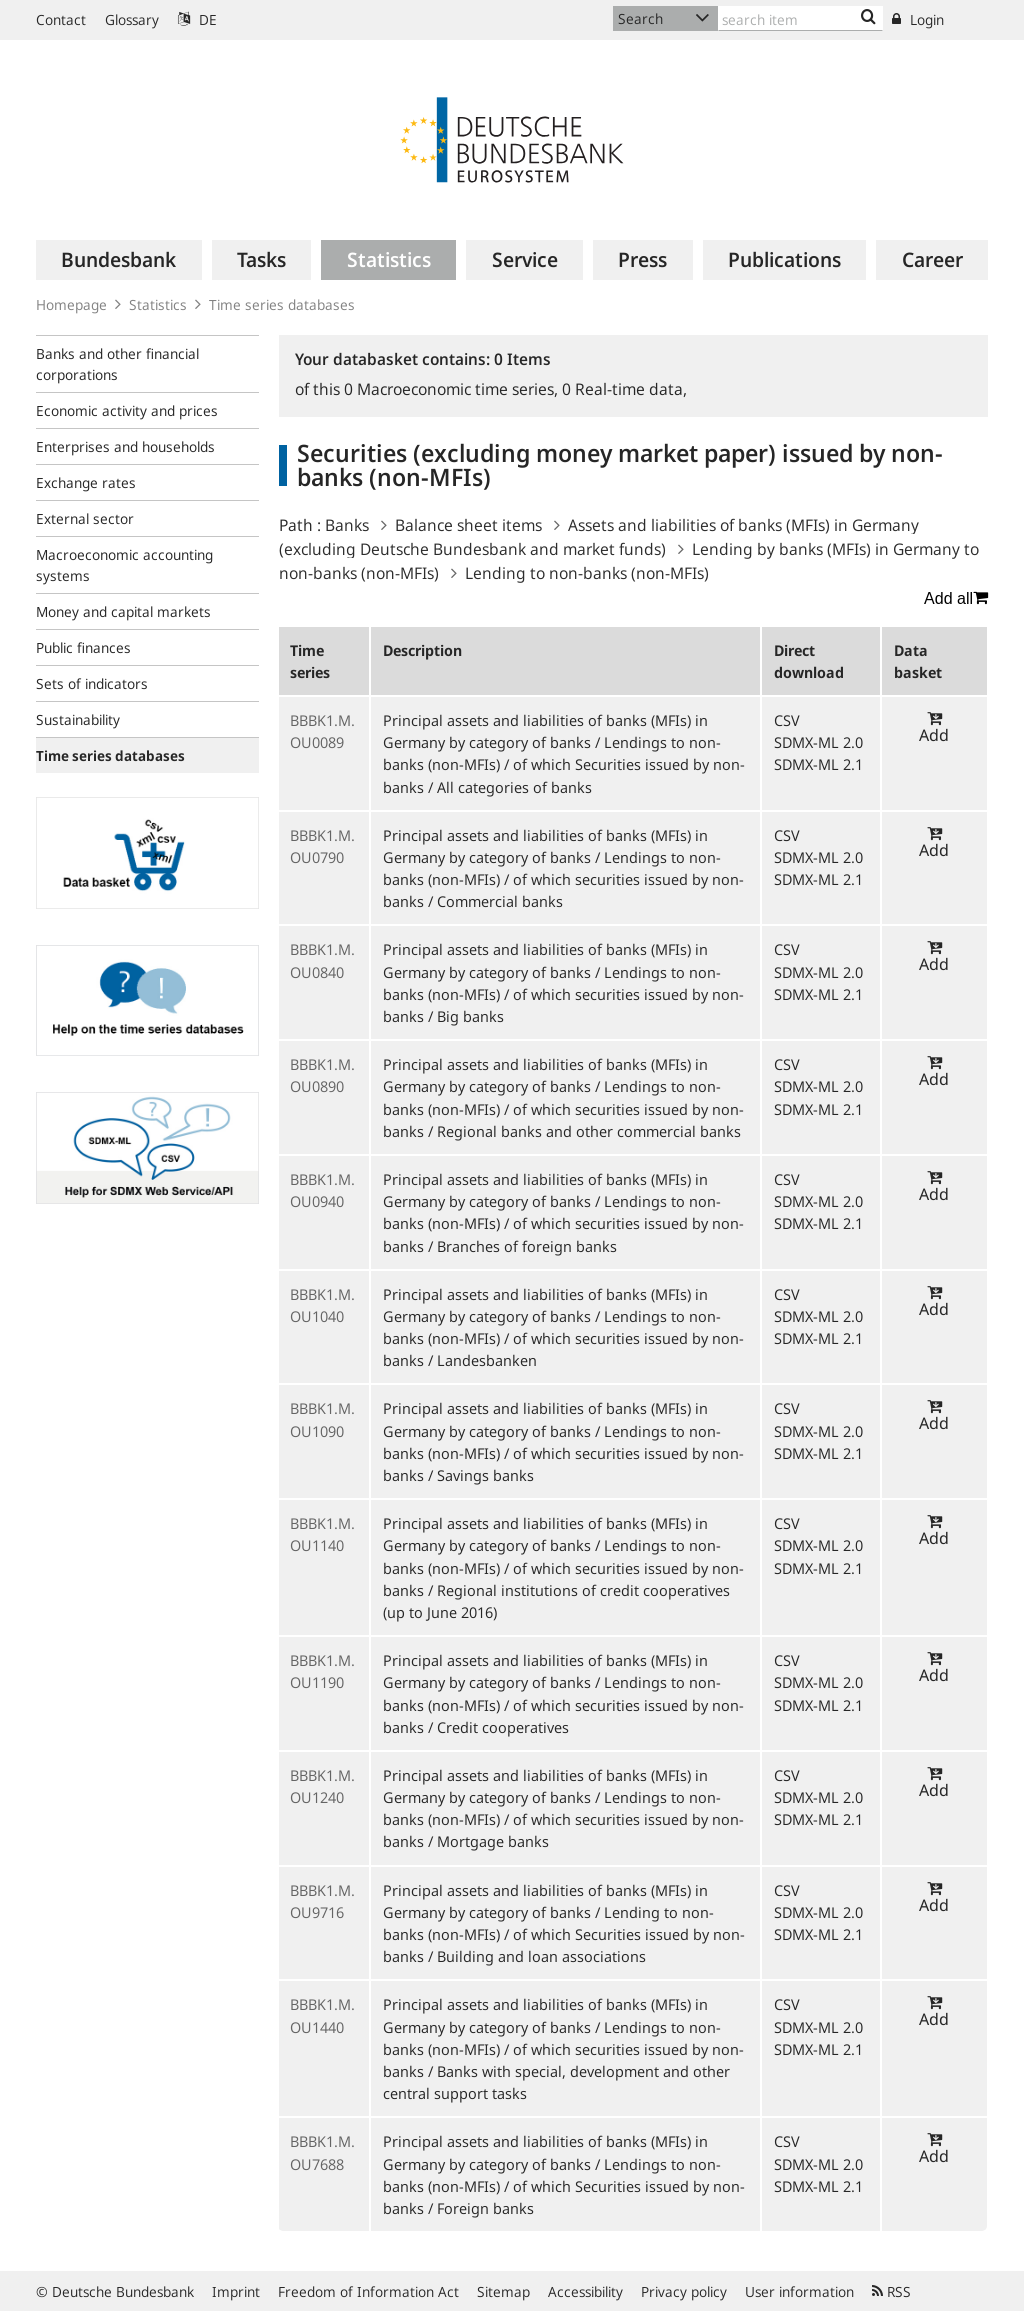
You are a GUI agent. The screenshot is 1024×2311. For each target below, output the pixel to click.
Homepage (71, 304)
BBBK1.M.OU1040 (322, 1305)
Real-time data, (624, 389)
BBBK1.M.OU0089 (322, 731)
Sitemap (503, 2291)
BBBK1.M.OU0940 (322, 1190)
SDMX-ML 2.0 (818, 742)
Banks (347, 525)
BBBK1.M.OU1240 (322, 1786)
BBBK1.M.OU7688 (322, 2152)
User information (799, 2291)
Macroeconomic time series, (453, 389)
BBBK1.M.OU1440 (322, 2015)
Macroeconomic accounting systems (124, 565)
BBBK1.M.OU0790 (322, 846)
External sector (85, 518)
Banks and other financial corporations (117, 364)
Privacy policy (684, 2291)
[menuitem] (119, 260)
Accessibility (585, 2291)
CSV (787, 720)
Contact (61, 19)
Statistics (158, 304)
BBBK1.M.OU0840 (322, 960)
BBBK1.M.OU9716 (322, 1901)
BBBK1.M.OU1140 (322, 1534)
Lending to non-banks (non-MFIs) (587, 573)
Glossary (132, 19)
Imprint (236, 2291)
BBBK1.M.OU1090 (322, 1419)
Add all (956, 598)
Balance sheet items (468, 525)
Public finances (83, 647)
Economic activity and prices (127, 410)
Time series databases (282, 304)
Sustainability (78, 719)
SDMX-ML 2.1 (818, 764)
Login (918, 19)
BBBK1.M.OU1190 (322, 1671)
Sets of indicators (92, 683)
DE (197, 19)
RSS (891, 2291)
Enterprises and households (125, 446)
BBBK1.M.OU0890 (322, 1075)
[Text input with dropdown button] (800, 18)
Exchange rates (86, 482)
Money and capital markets (123, 611)
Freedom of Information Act (368, 2291)
